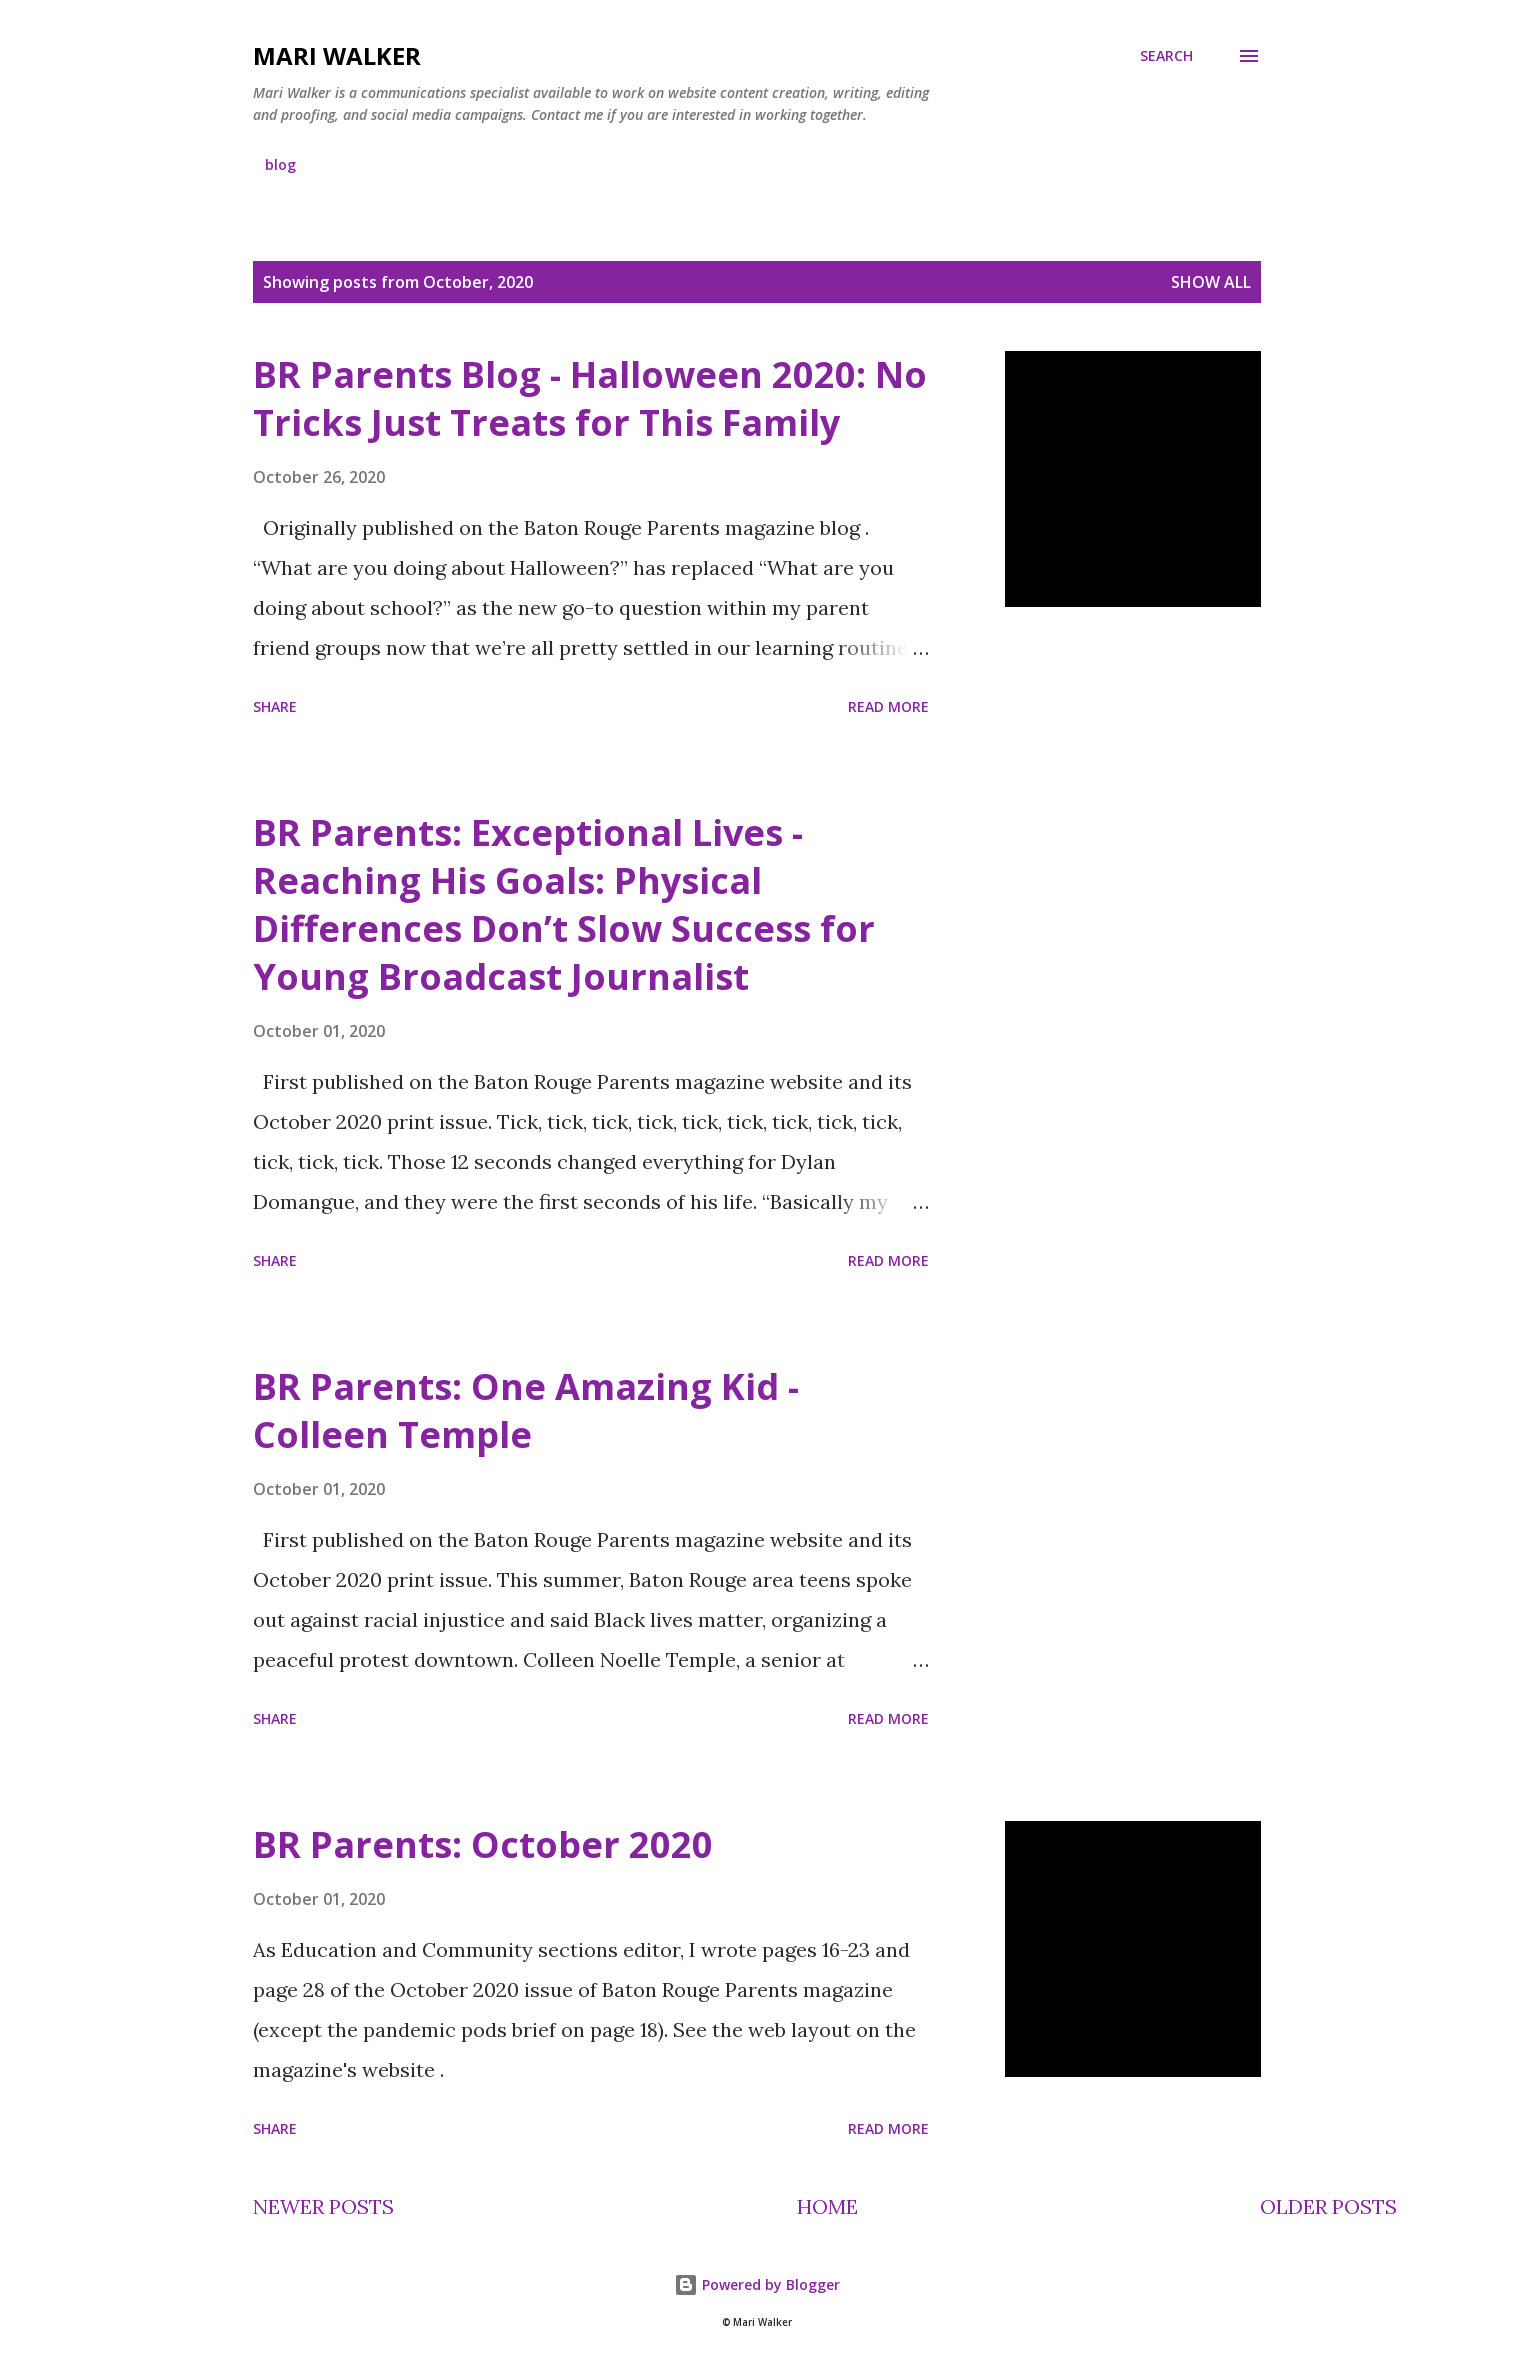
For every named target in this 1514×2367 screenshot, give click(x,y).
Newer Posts (323, 2206)
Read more (888, 706)
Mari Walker (337, 55)
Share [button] (275, 706)
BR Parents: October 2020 (483, 1844)
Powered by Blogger (757, 2284)
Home (827, 2206)
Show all (1211, 282)
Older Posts (1328, 2206)
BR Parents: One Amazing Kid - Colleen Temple (526, 1410)
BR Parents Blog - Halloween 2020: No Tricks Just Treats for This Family (590, 398)
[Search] (1166, 56)
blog (280, 164)
